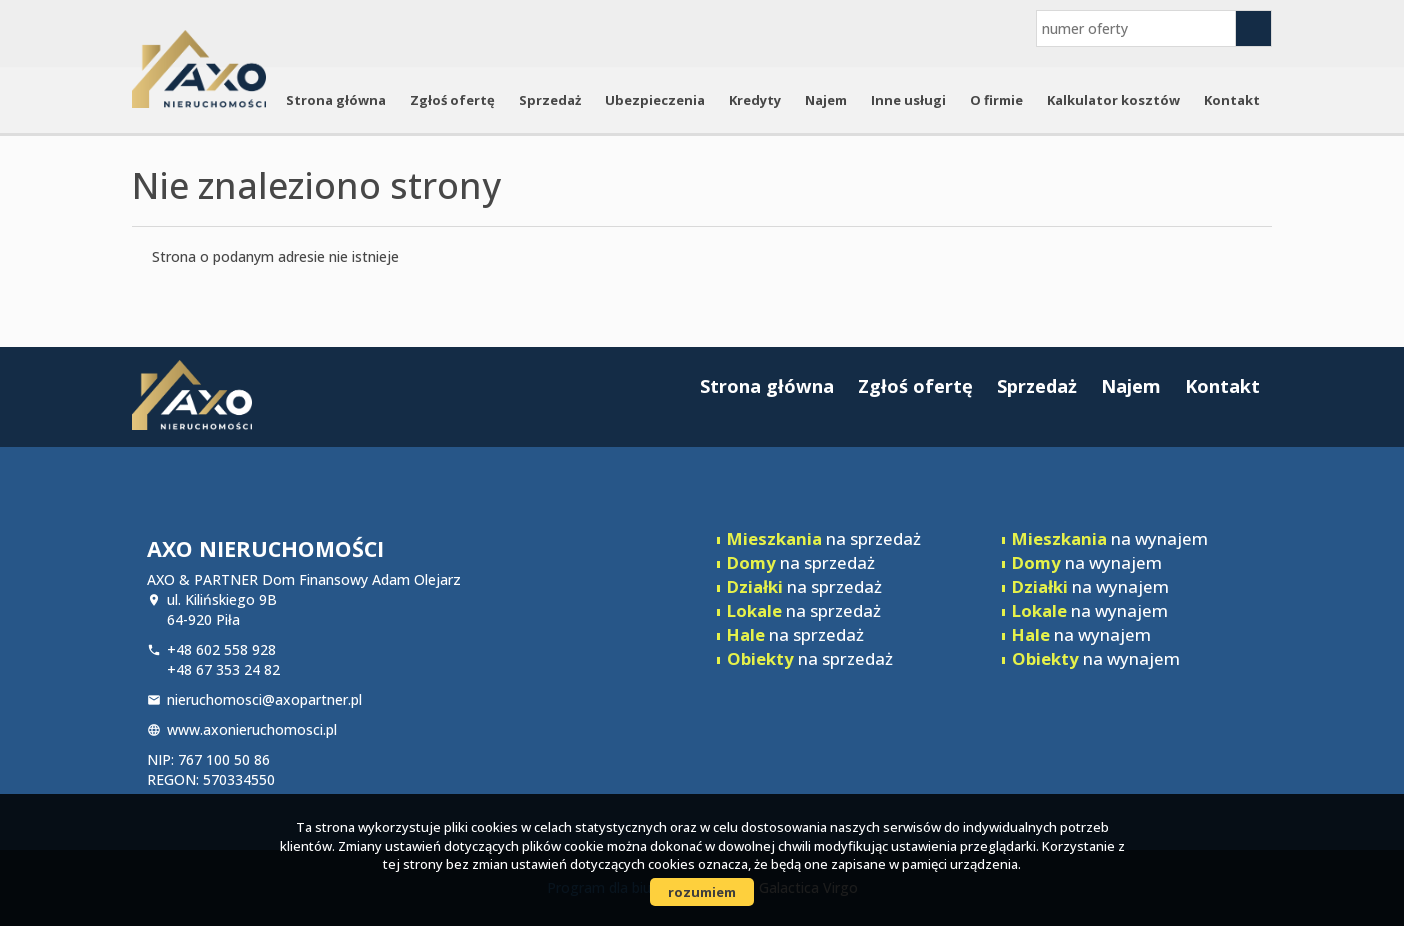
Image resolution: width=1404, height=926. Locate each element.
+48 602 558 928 (221, 649)
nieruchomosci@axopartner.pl (264, 699)
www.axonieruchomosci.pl (252, 729)
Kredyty (755, 100)
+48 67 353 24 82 (223, 669)
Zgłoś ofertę (452, 100)
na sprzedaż (824, 538)
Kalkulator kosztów (1113, 100)
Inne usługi (908, 100)
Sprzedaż (550, 100)
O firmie (996, 100)
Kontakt (1232, 100)
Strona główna (336, 100)
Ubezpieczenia (655, 100)
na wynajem (1110, 538)
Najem (826, 100)
